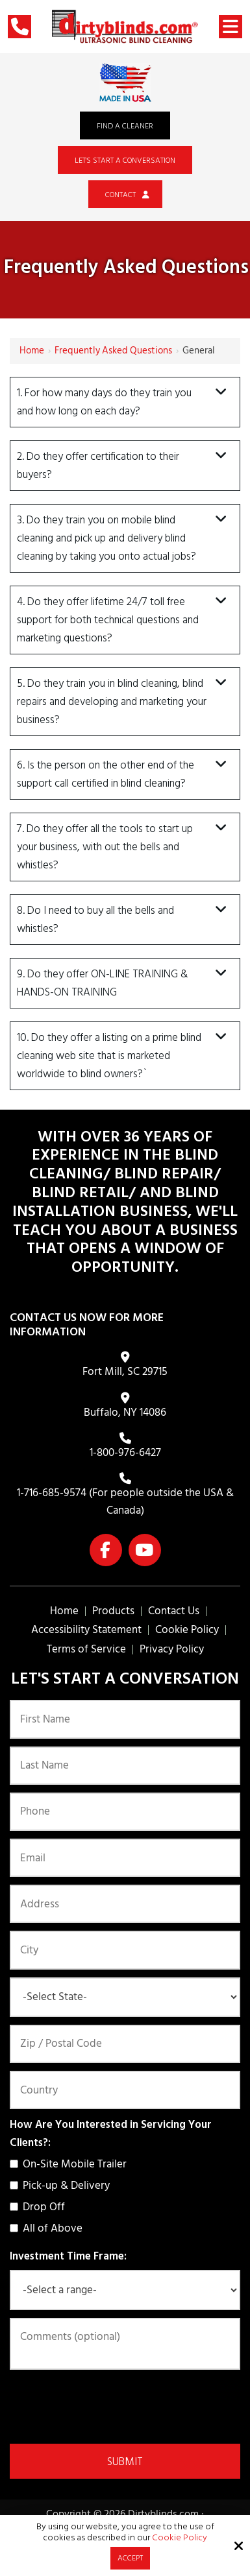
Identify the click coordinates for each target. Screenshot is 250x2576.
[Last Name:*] (125, 1766)
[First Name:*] (125, 1719)
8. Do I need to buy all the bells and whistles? (95, 919)
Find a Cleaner (125, 126)
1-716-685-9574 (51, 1493)
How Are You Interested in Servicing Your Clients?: (111, 2134)
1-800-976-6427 (125, 1453)
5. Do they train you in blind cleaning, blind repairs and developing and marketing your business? (111, 701)
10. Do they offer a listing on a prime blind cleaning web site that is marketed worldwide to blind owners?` (109, 1056)
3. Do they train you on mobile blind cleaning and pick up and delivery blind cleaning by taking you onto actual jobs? (106, 538)
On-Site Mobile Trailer (71, 2164)
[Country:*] (125, 2090)
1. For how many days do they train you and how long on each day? (104, 402)
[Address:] (125, 1904)
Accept (130, 2558)
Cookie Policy (179, 2538)
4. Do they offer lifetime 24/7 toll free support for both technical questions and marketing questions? (108, 620)
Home (31, 350)
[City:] (125, 1950)
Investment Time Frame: (68, 2256)
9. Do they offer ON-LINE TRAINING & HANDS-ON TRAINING (102, 983)
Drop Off (40, 2207)
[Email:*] (125, 1858)
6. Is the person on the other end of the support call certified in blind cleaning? (105, 774)
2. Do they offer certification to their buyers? (98, 465)
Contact (125, 195)
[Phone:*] (125, 1812)
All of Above (49, 2228)
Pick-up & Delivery (62, 2185)
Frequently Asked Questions (113, 350)
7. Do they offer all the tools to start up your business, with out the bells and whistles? (105, 847)
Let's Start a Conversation (125, 160)
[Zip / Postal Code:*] (125, 2044)
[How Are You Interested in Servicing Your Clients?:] (14, 2164)
